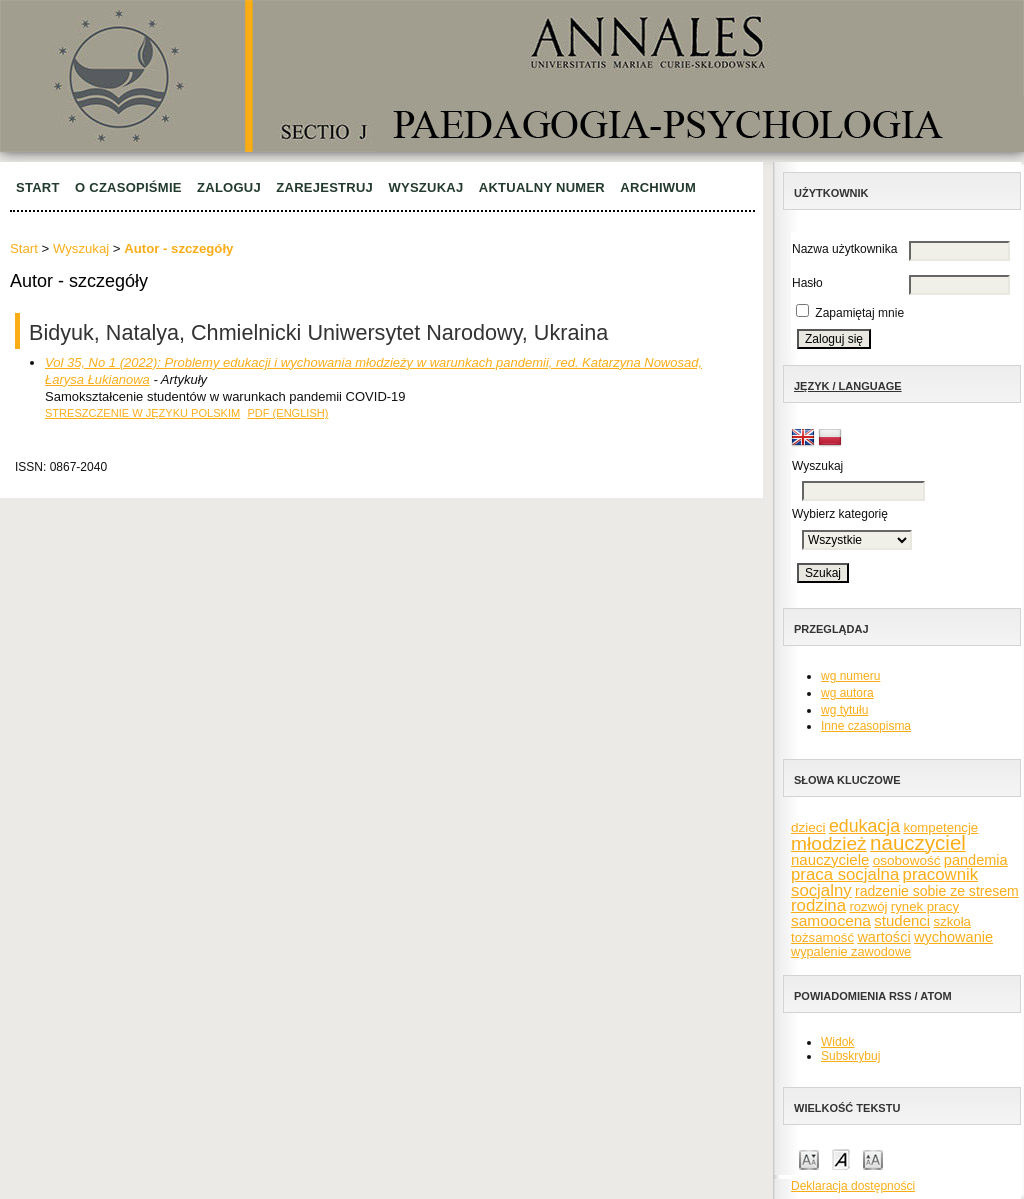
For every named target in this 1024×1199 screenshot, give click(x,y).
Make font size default (841, 1158)
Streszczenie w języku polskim (142, 413)
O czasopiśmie (128, 187)
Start (38, 187)
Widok (837, 1042)
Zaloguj (229, 187)
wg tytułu (844, 710)
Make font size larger (873, 1158)
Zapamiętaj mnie (859, 313)
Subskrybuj (850, 1056)
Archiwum (658, 187)
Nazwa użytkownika (844, 249)
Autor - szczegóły (178, 248)
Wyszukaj (425, 187)
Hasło (807, 283)
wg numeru (850, 676)
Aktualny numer (542, 187)
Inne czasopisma (866, 726)
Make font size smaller (809, 1158)
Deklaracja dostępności (853, 1186)
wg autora (847, 693)
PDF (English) (287, 413)
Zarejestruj (324, 187)
